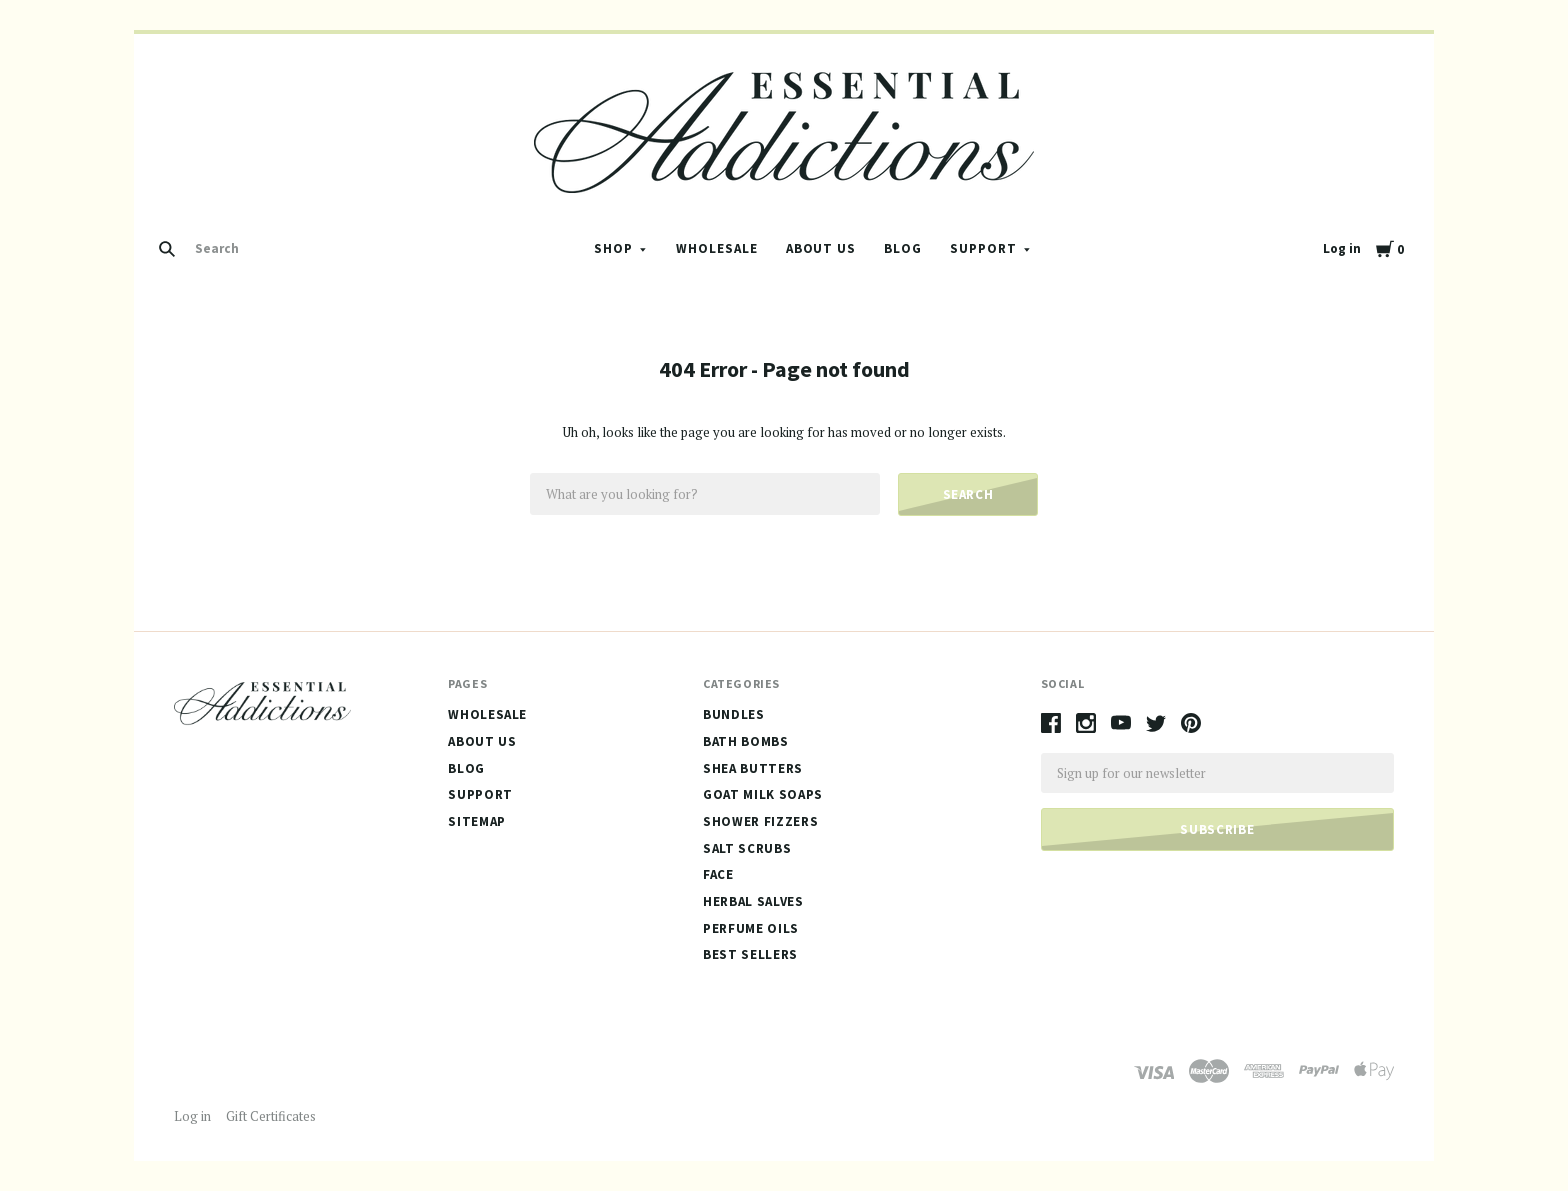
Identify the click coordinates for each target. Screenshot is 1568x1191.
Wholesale (717, 248)
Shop (613, 248)
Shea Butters (753, 768)
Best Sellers (750, 954)
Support (983, 248)
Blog (903, 248)
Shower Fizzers (760, 821)
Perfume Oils (751, 928)
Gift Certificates (271, 1116)
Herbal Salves (753, 901)
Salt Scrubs (747, 848)
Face (718, 874)
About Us (821, 248)
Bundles (734, 714)
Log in (1342, 248)
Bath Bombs (746, 741)
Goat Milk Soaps (763, 794)
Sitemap (477, 821)
